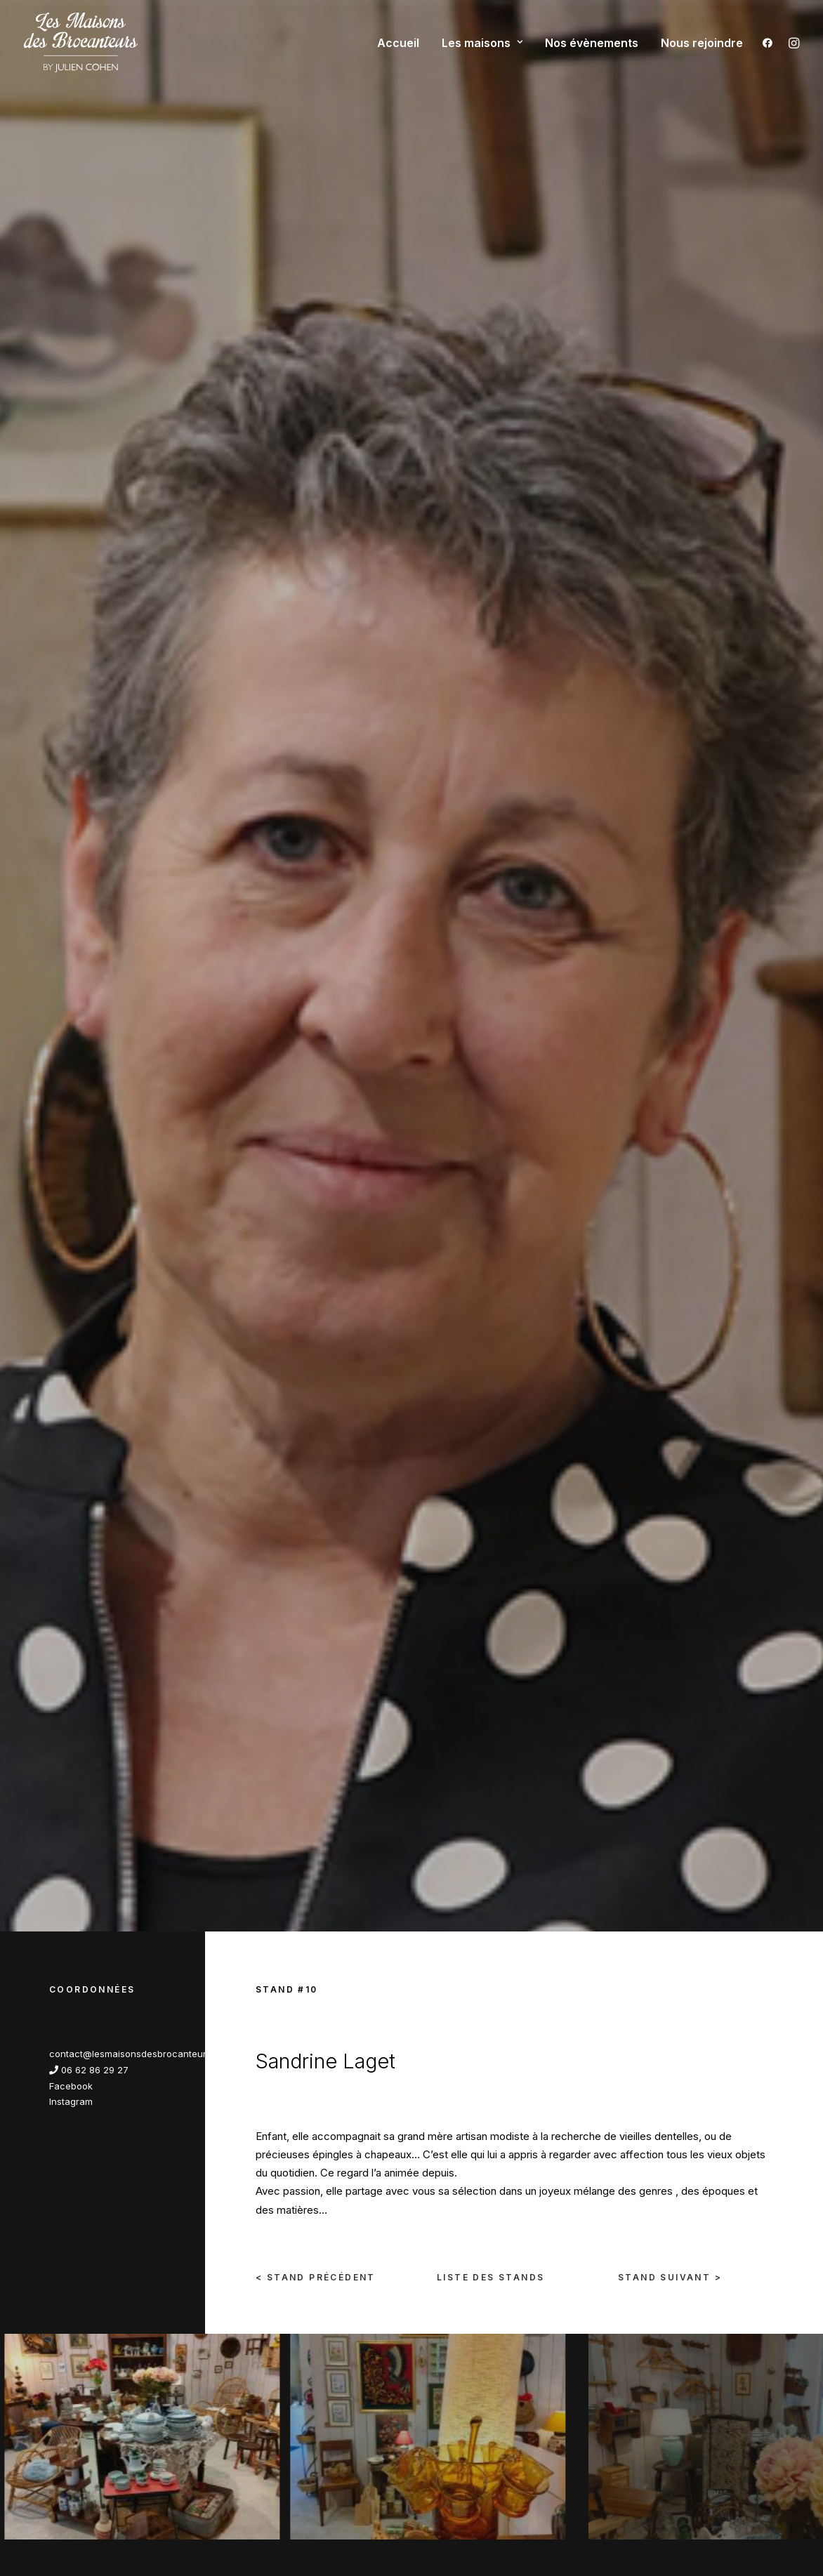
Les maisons (482, 43)
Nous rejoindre (702, 43)
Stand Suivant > (670, 725)
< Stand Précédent (316, 725)
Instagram (71, 549)
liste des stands (490, 725)
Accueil (398, 43)
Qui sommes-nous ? (279, 2270)
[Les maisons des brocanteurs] (81, 42)
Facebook (71, 533)
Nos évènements (591, 43)
